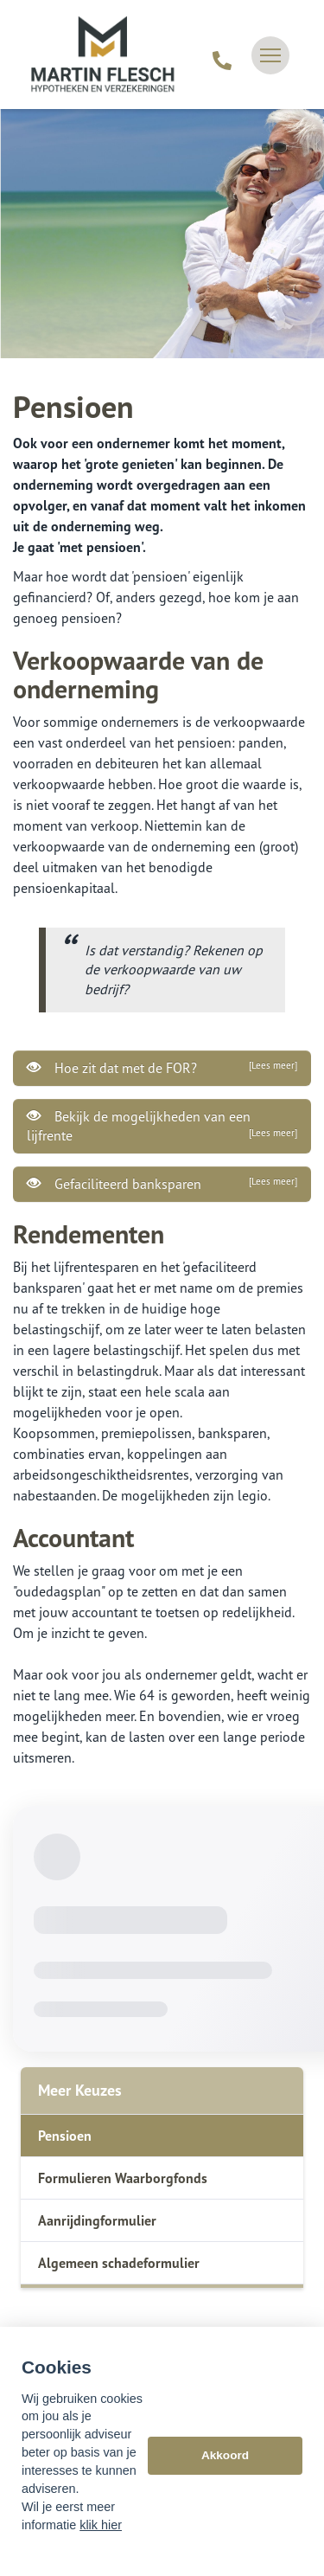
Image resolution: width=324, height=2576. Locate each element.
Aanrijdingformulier (97, 2220)
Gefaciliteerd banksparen (162, 1183)
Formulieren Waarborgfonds (122, 2178)
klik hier (100, 2525)
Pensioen (65, 2135)
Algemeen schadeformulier (119, 2262)
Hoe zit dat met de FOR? (162, 1067)
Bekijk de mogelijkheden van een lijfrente (162, 1125)
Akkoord (225, 2455)
